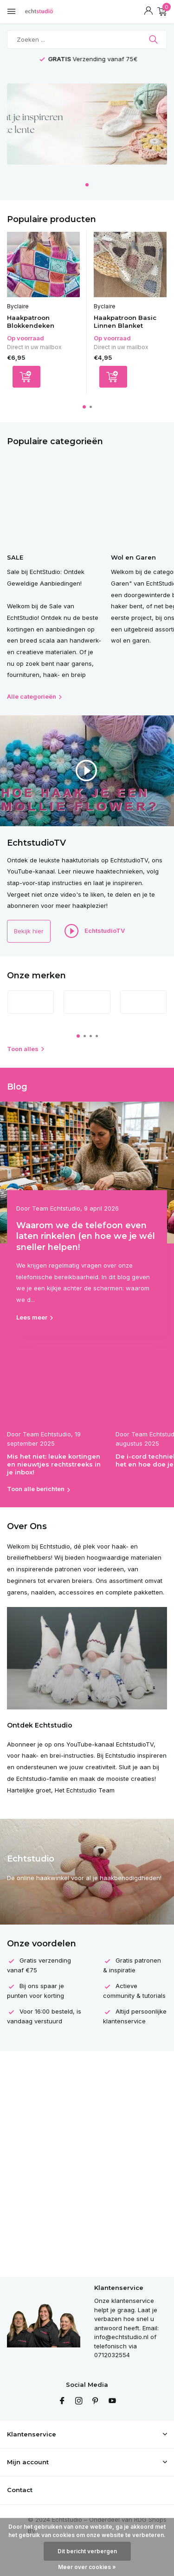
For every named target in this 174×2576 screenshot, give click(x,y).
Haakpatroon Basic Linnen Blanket (125, 321)
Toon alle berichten (35, 1488)
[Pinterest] (95, 2401)
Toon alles (26, 1048)
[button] (87, 184)
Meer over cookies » (87, 2566)
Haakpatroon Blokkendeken (30, 321)
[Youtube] (112, 2401)
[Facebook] (62, 2401)
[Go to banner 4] (87, 127)
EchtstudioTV (94, 931)
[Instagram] (79, 2401)
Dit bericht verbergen (87, 2551)
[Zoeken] (87, 39)
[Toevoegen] (26, 377)
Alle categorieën (35, 696)
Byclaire (18, 306)
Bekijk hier (29, 931)
